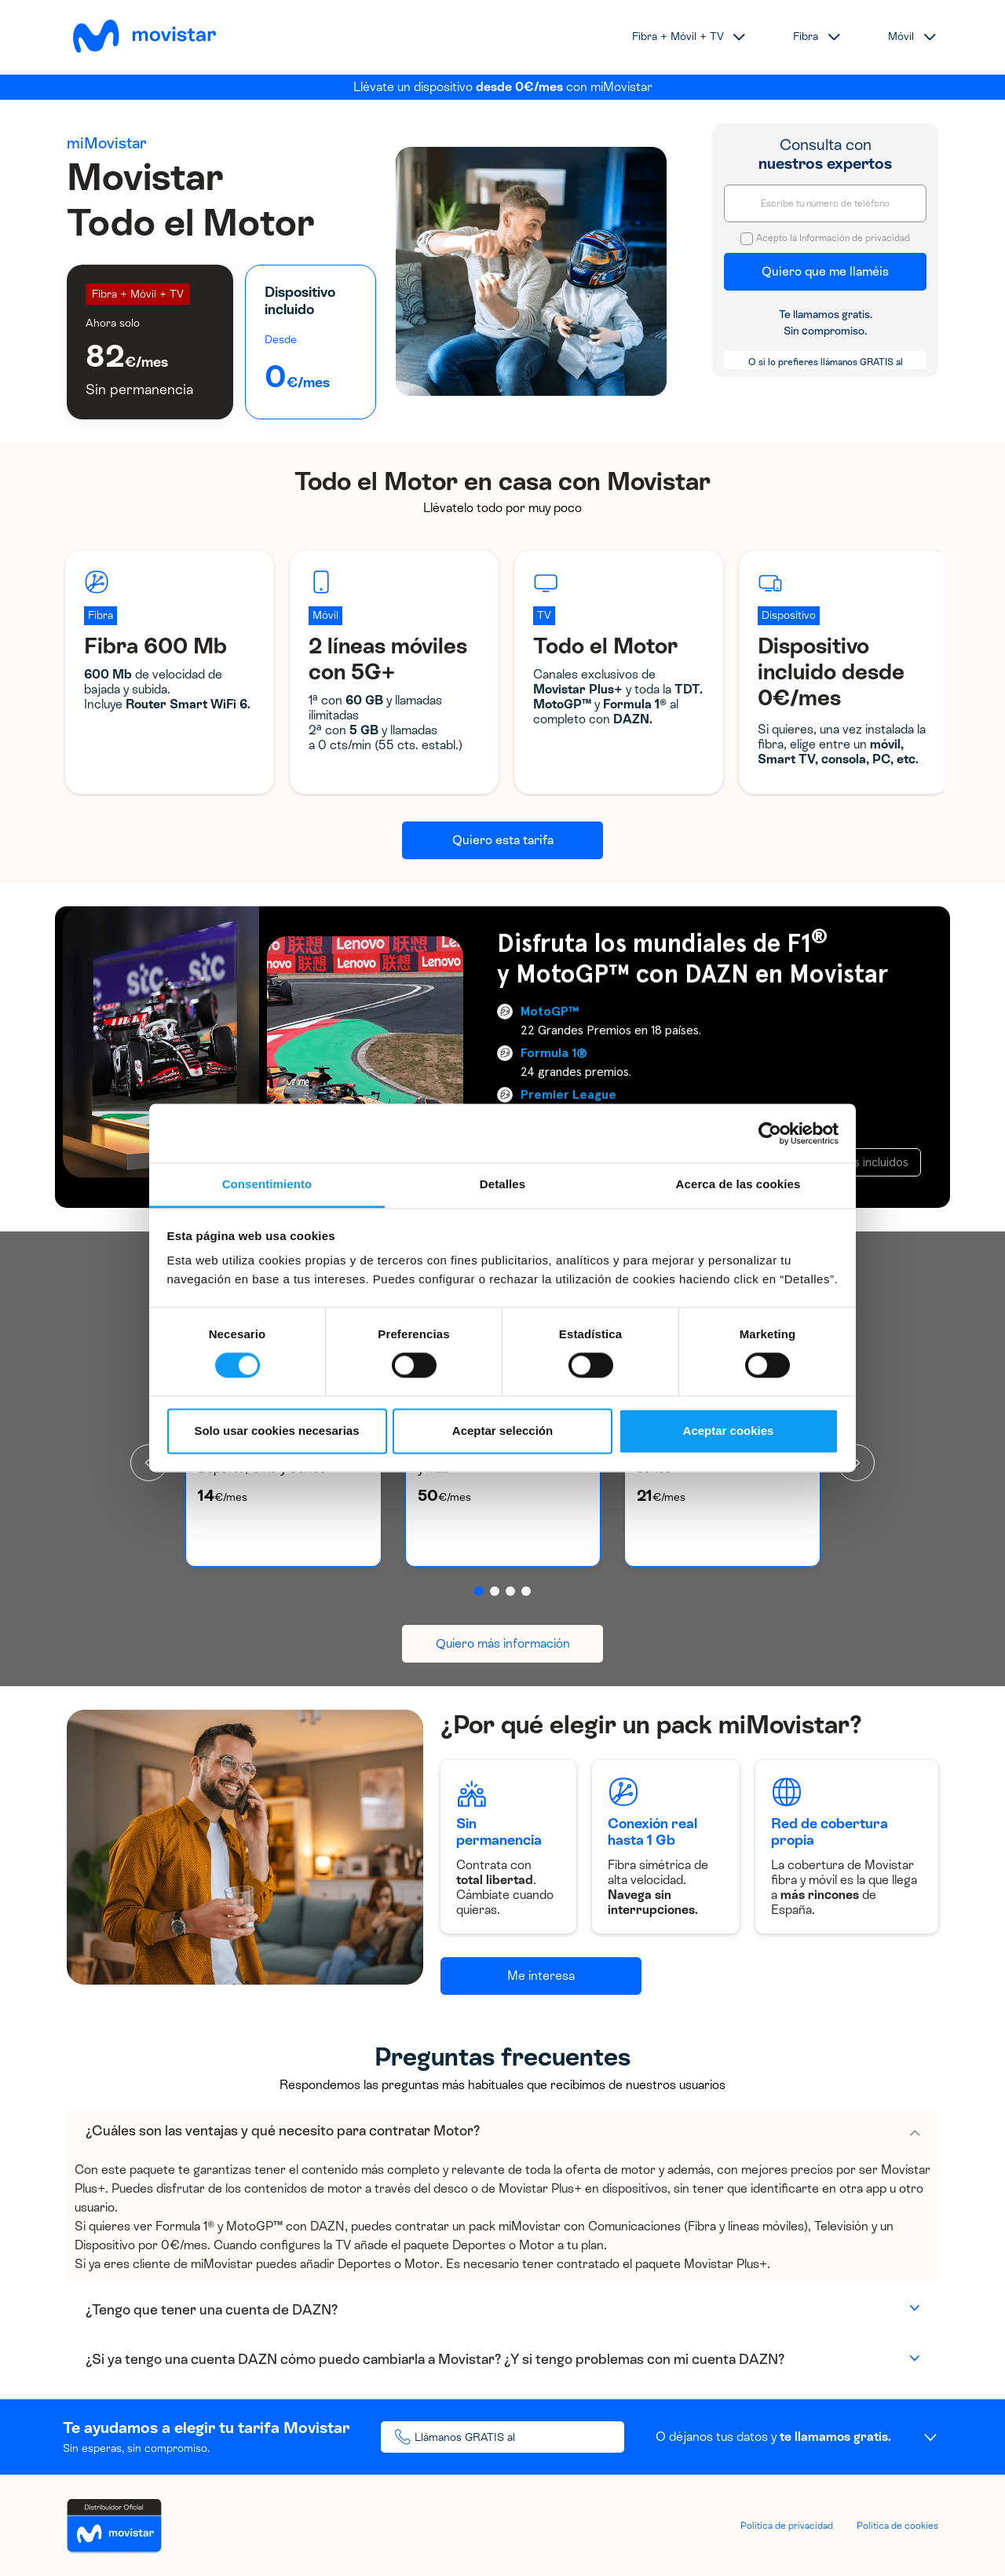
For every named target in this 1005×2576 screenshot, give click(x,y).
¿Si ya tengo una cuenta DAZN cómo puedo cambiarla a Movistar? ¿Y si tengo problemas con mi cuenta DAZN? (435, 2359)
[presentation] (856, 1462)
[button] (479, 1591)
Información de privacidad (854, 237)
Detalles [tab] (502, 1184)
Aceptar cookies (728, 1430)
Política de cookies (897, 2525)
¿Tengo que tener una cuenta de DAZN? (212, 2309)
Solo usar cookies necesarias (276, 1430)
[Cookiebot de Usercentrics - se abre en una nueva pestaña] (770, 1133)
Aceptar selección (502, 1430)
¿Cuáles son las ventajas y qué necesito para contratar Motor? (283, 2130)
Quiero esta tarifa (503, 839)
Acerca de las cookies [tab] (738, 1184)
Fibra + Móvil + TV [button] (678, 36)
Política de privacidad (786, 2525)
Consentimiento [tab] (267, 1184)
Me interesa (541, 1975)
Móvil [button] (901, 36)
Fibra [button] (805, 36)
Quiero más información (503, 1643)
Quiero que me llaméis (825, 271)
